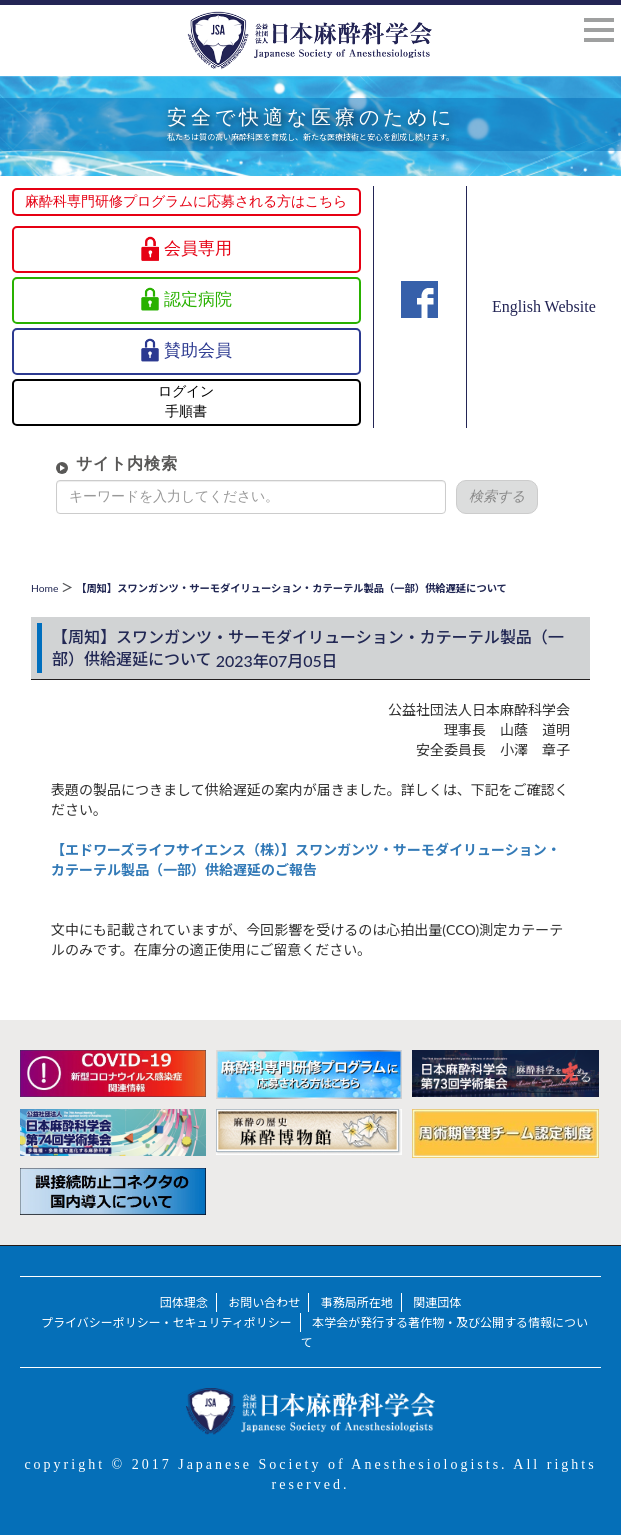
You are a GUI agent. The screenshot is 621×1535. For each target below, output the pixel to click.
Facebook (419, 327)
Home (44, 588)
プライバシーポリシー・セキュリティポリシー (166, 1322)
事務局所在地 (357, 1302)
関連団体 (437, 1302)
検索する (483, 496)
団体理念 (184, 1302)
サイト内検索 (113, 463)
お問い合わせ (264, 1302)
